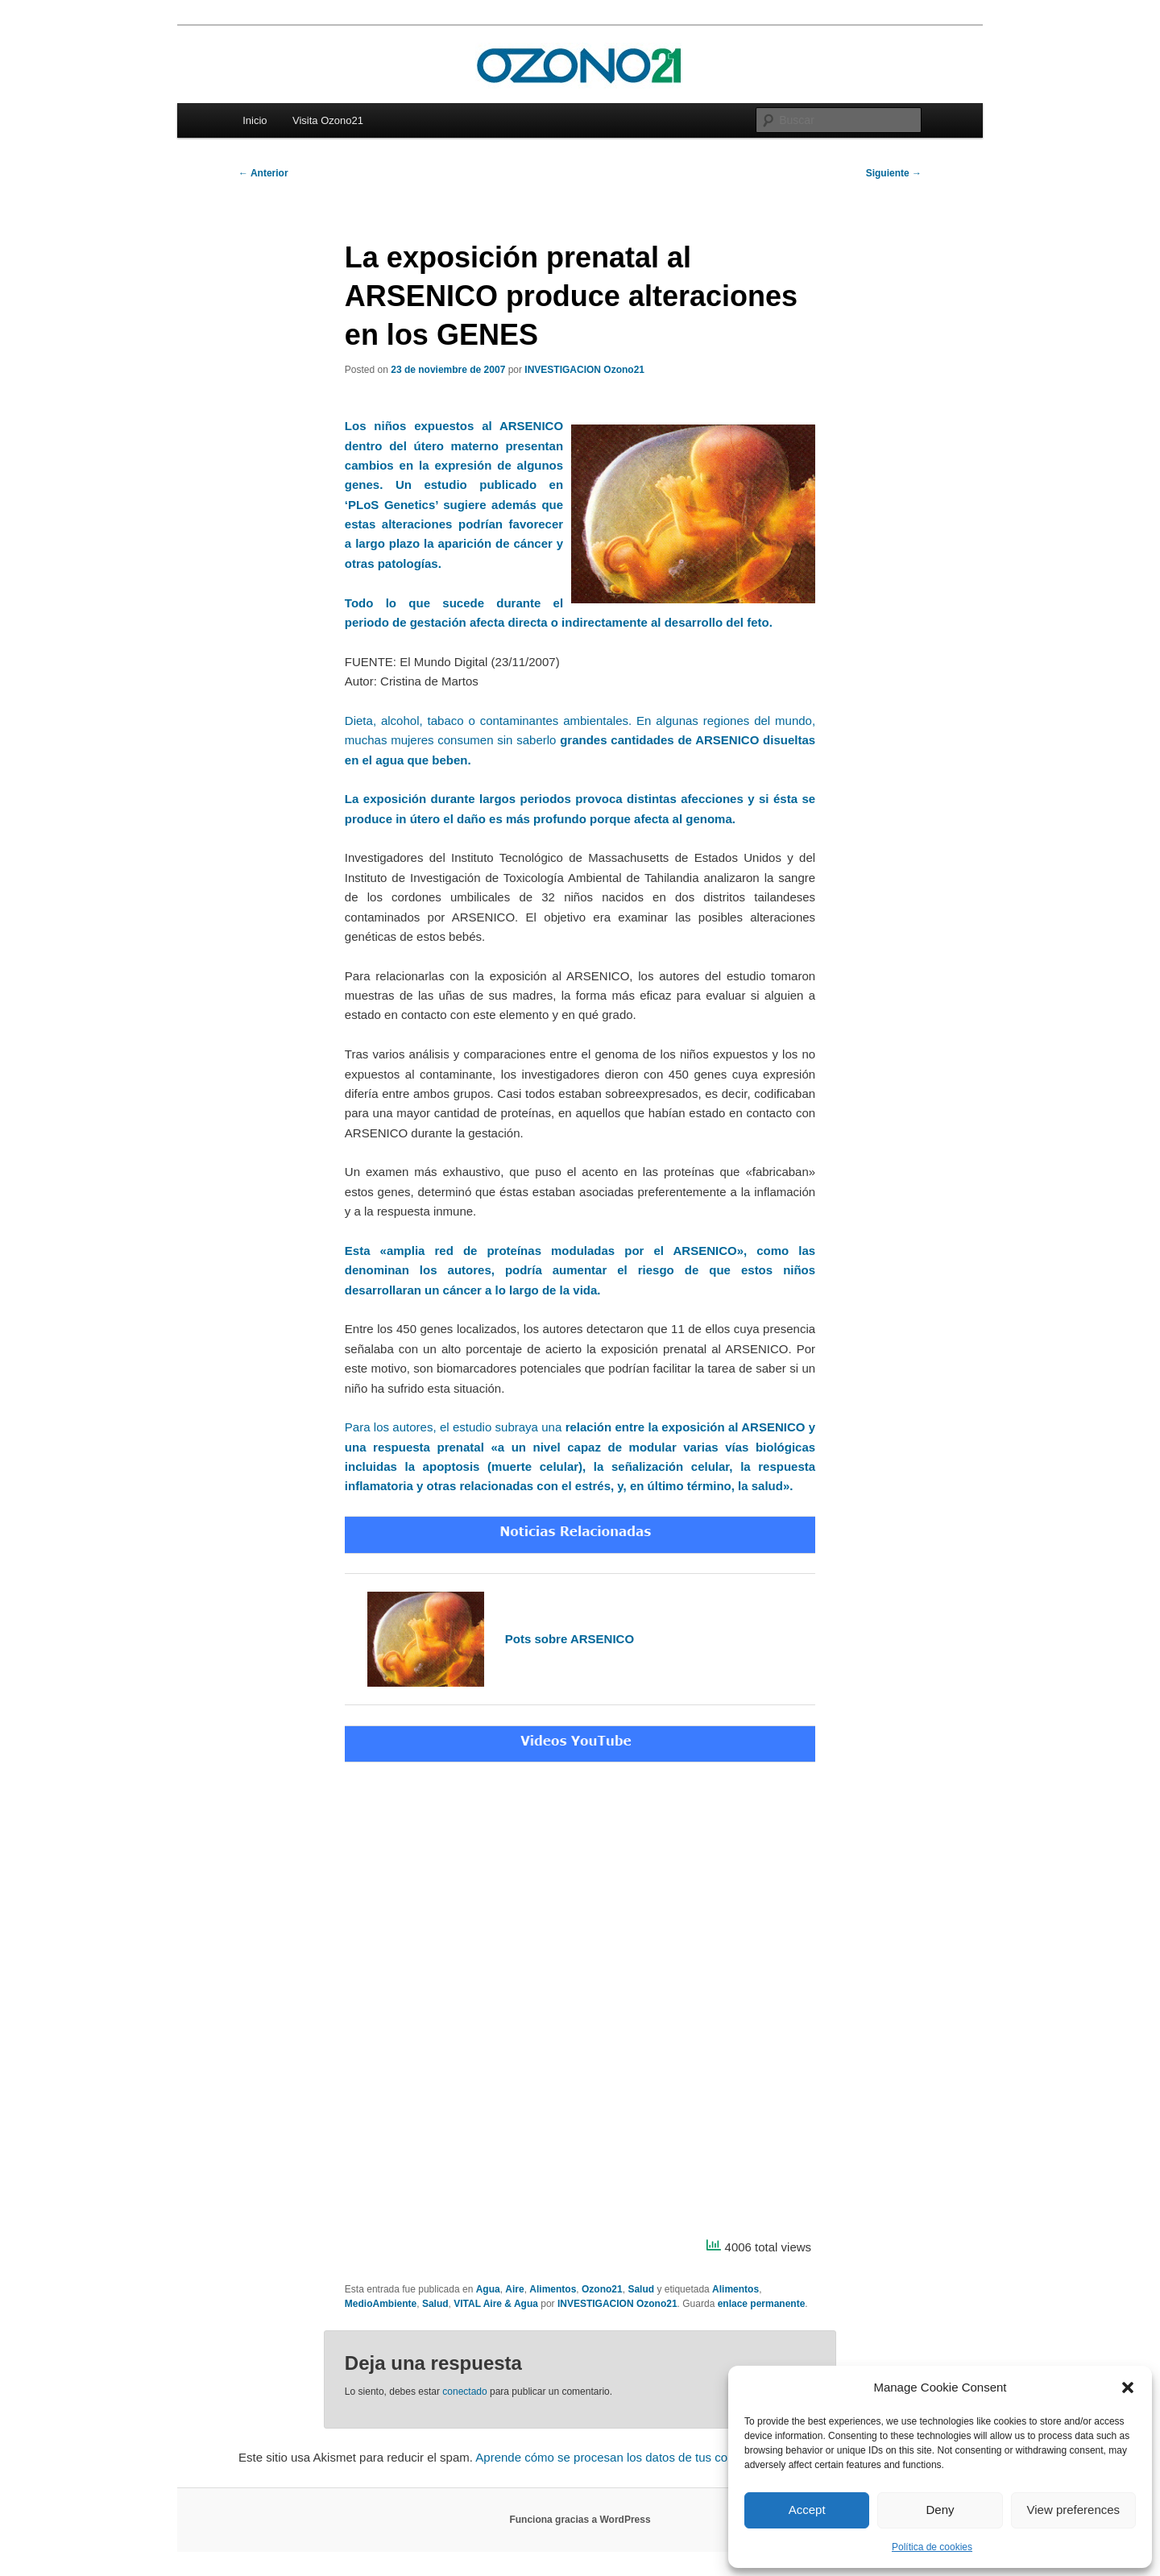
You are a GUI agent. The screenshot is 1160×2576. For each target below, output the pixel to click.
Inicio (254, 120)
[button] (1128, 2387)
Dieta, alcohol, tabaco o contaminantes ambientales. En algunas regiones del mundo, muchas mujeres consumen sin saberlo (580, 740)
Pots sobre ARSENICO (569, 1639)
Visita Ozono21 (327, 120)
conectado (464, 2391)
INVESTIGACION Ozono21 (584, 369)
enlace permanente (762, 2303)
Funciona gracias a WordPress (579, 2519)
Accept (807, 2509)
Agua (488, 2289)
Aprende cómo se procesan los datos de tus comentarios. (629, 2457)
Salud (641, 2289)
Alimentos (552, 2289)
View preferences (1074, 2509)
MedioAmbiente (380, 2303)
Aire (514, 2289)
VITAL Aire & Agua (496, 2303)
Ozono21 (602, 2289)
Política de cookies (932, 2547)
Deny (940, 2509)
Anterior (263, 173)
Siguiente (894, 173)
